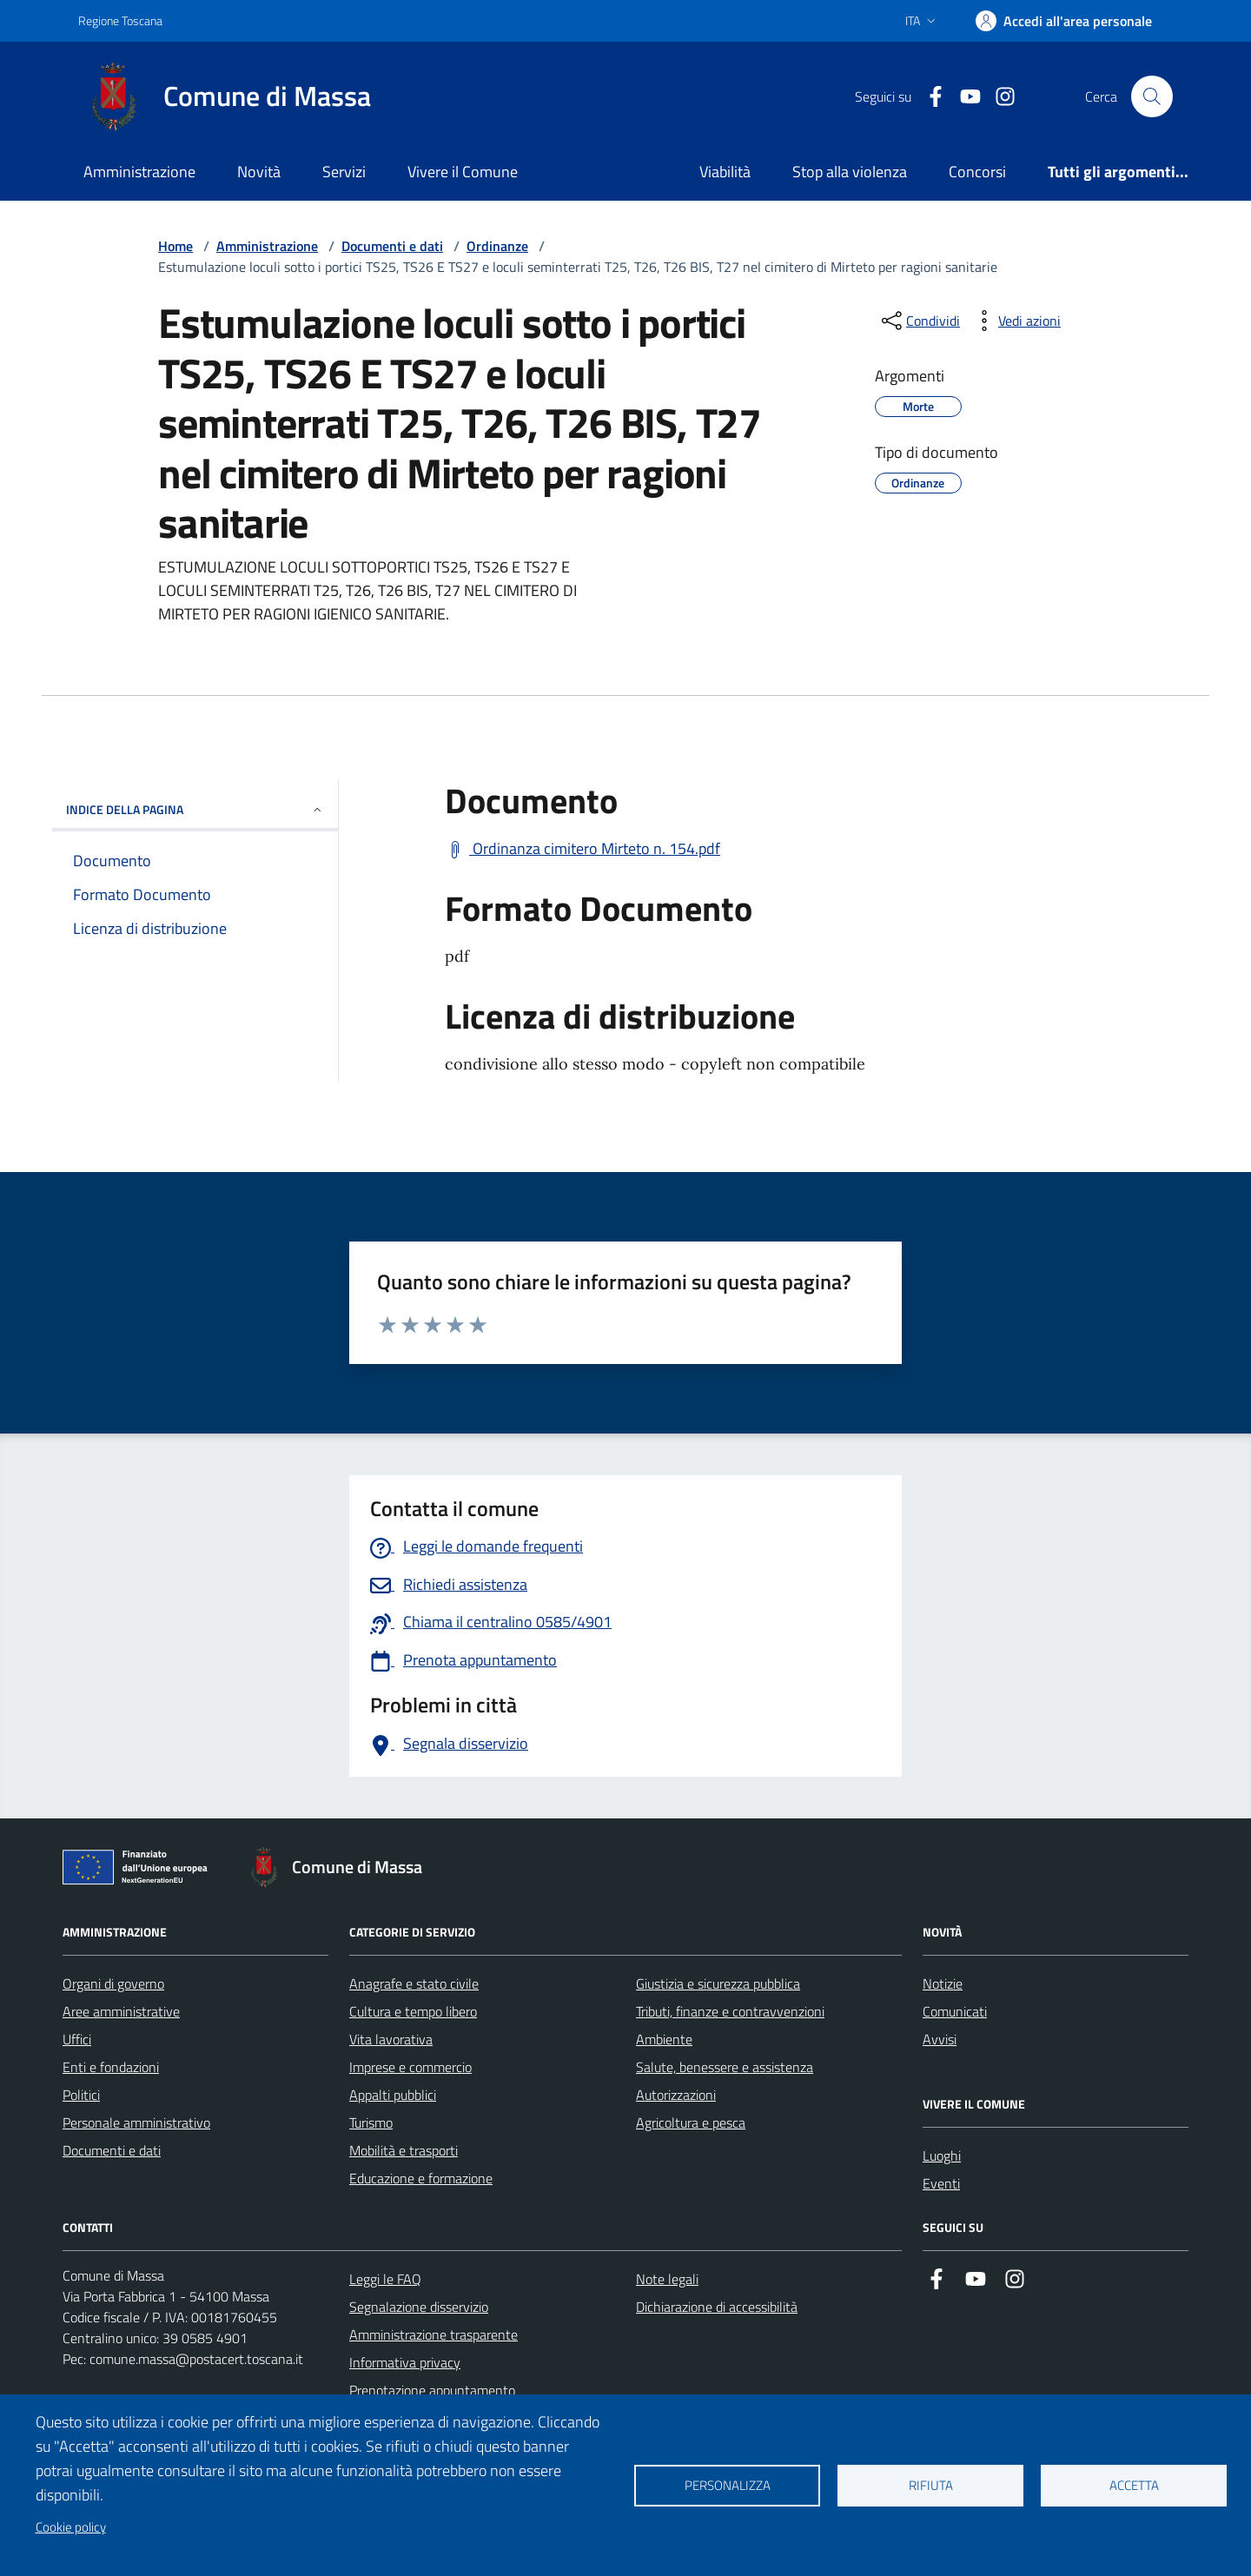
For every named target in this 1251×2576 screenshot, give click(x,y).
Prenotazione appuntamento (432, 2390)
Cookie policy (71, 2527)
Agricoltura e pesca (690, 2122)
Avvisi (939, 2039)
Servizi (344, 171)
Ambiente (664, 2039)
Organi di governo (113, 1983)
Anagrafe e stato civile (414, 1983)
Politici (81, 2094)
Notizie (943, 1983)
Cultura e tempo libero (413, 2011)
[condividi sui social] (919, 320)
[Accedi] (1064, 21)
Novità (259, 171)
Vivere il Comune (462, 171)
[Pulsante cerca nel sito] (1152, 96)
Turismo (371, 2122)
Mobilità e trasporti (403, 2150)
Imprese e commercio (410, 2066)
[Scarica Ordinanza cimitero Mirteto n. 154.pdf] (582, 849)
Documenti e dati (392, 245)
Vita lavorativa (391, 2039)
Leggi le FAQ (385, 2278)
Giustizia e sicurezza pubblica (718, 1983)
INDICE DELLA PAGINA (195, 809)
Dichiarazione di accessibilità (717, 2306)
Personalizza (728, 2485)
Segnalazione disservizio (418, 2306)
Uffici (77, 2039)
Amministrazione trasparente (433, 2334)
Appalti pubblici (392, 2094)
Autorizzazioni (676, 2094)
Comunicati (955, 2011)
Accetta (1134, 2485)
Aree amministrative (121, 2011)
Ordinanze (497, 245)
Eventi (941, 2183)
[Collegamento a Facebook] (928, 97)
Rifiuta (931, 2485)
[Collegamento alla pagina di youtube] (963, 97)
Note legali (667, 2278)
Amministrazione (139, 171)
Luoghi (942, 2155)
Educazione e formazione (421, 2178)
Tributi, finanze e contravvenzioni (730, 2011)
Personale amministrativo (136, 2122)
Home (175, 245)
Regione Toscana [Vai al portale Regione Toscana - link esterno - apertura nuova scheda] (120, 20)
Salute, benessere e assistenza (724, 2066)
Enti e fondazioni (111, 2066)
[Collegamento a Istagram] (998, 97)
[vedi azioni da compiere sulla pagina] (1015, 320)
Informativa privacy (404, 2362)
